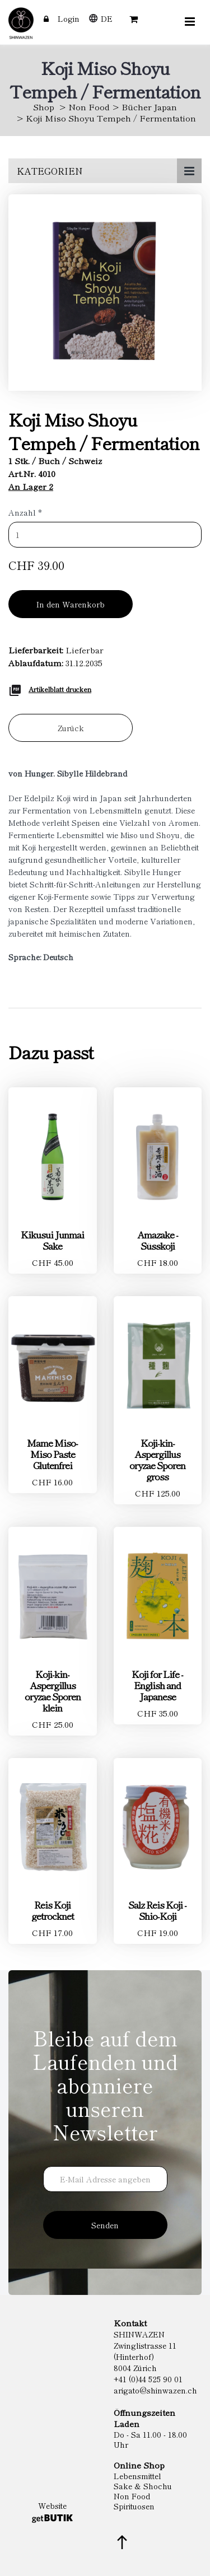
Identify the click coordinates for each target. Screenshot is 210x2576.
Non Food (89, 107)
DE (107, 18)
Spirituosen (134, 2506)
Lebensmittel (137, 2475)
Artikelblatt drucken (60, 689)
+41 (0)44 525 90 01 (148, 2379)
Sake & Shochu (143, 2485)
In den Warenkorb (70, 604)
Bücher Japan (149, 107)
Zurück (71, 727)
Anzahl (25, 512)
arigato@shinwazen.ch (155, 2390)
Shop (43, 107)
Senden (105, 2225)
